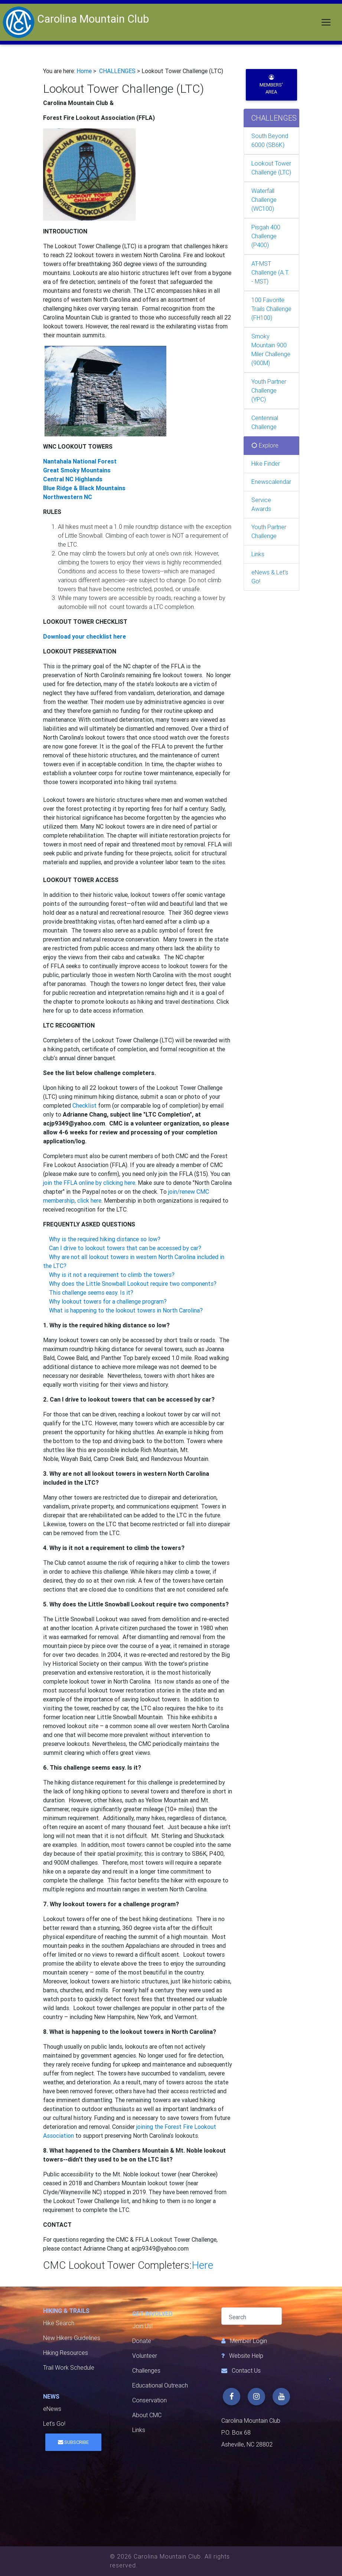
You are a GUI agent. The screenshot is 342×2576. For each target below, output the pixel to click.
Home (84, 71)
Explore (265, 445)
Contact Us (246, 2370)
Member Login (248, 2340)
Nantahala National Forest (80, 461)
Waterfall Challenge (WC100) (264, 199)
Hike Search (58, 2323)
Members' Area (271, 85)
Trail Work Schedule (68, 2367)
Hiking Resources (65, 2352)
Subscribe (73, 2442)
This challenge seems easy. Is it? (91, 1292)
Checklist (84, 1105)
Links (257, 554)
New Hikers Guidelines (71, 2337)
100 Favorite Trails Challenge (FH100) (271, 308)
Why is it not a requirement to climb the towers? (112, 1274)
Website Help (246, 2355)
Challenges (146, 2370)
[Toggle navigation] (326, 22)
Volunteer (144, 2355)
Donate (141, 2340)
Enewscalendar (271, 481)
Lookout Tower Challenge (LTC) (271, 168)
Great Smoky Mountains (77, 470)
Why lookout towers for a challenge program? (108, 1301)
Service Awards (261, 504)
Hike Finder (265, 463)
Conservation (149, 2400)
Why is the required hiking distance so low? (104, 1239)
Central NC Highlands (72, 479)
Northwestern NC (67, 497)
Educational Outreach (160, 2385)
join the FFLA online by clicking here (89, 1182)
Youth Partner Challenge (268, 532)
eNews (52, 2408)
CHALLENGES (117, 71)
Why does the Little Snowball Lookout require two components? (132, 1283)
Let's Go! (54, 2423)
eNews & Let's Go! (269, 577)
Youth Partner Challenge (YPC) (268, 390)
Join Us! (142, 2326)
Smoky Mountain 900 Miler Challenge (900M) (270, 350)
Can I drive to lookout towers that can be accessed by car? (125, 1248)
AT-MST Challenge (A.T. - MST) (270, 272)
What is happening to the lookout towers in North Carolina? (126, 1310)
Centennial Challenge (264, 422)
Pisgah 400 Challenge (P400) (265, 236)
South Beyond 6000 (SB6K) (269, 140)
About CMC (147, 2415)
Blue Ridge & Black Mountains (84, 488)
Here (202, 2265)
